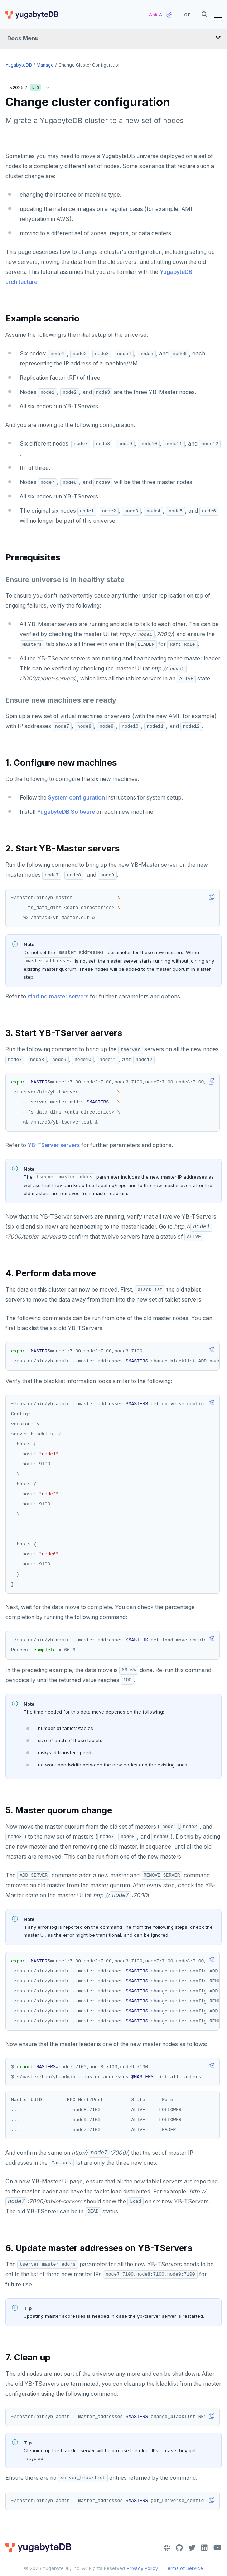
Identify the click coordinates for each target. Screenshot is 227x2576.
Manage (45, 65)
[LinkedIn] (204, 2548)
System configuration (76, 797)
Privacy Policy (142, 2568)
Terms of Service (184, 2568)
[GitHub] (179, 2548)
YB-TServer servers (54, 1145)
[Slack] (167, 2548)
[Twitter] (191, 2548)
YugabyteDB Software (66, 811)
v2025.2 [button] (31, 86)
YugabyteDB (18, 65)
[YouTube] (217, 2548)
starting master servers (58, 996)
